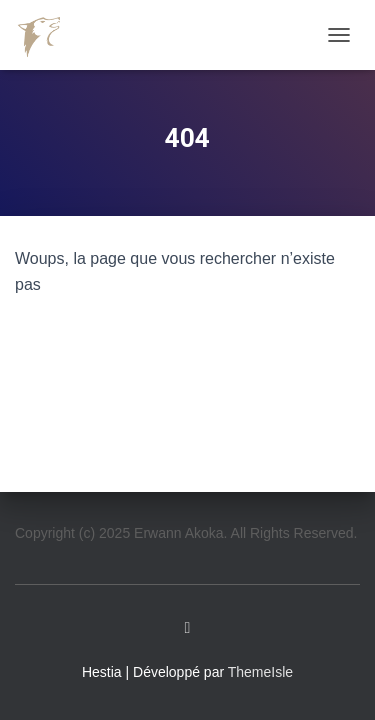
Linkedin (188, 628)
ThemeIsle (260, 672)
